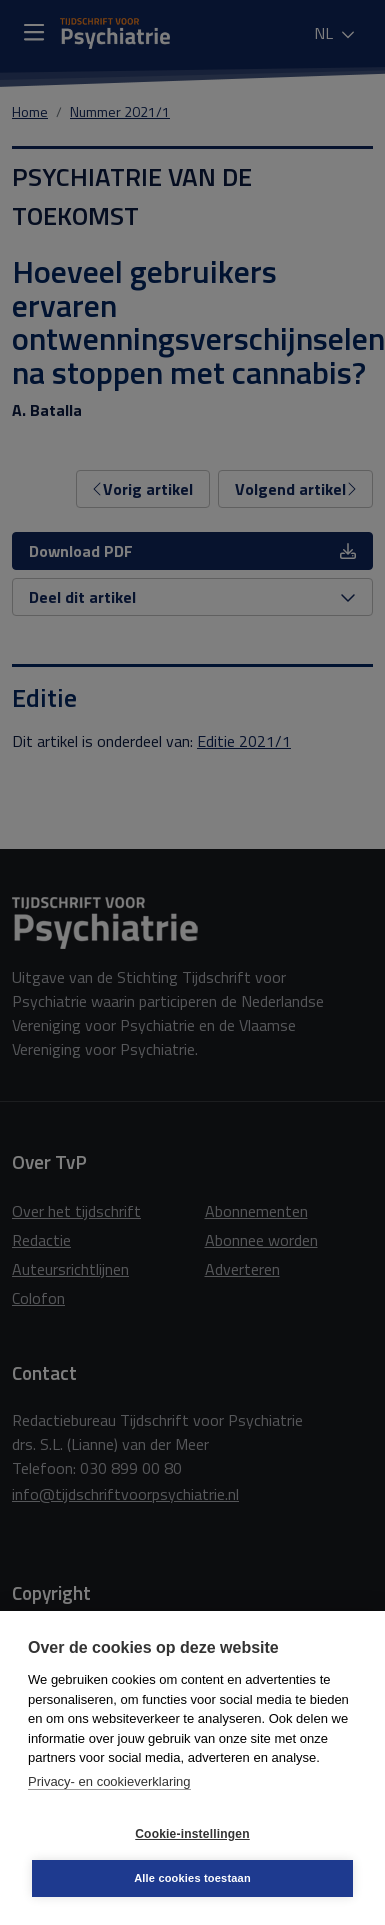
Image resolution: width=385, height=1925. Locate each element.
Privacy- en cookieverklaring (109, 1781)
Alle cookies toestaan (192, 1878)
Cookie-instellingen (192, 1834)
